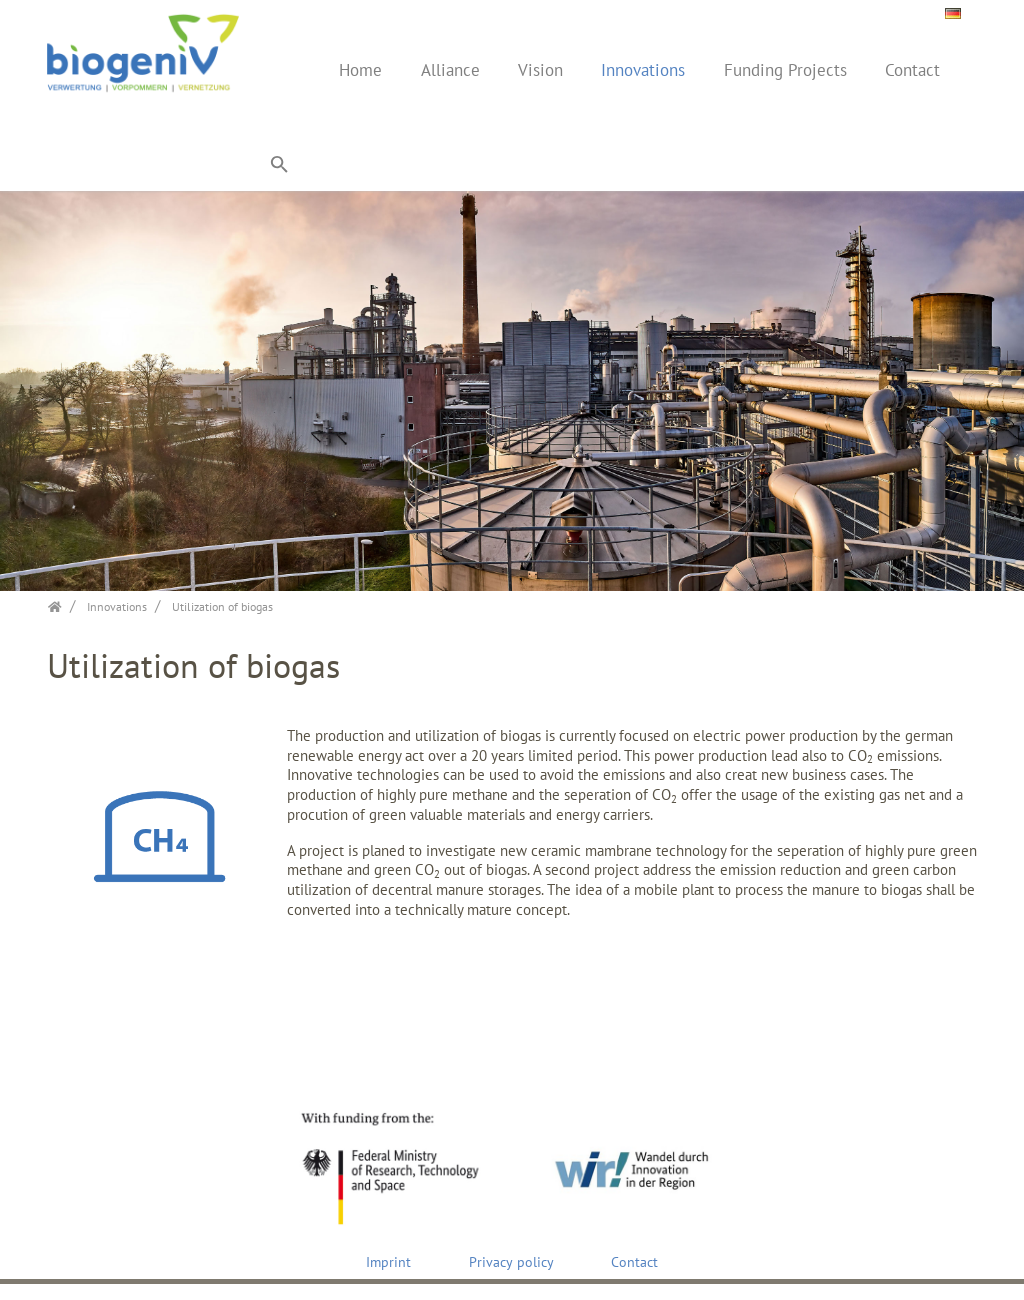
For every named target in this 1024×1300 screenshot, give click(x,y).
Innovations (643, 70)
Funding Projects (785, 70)
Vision (540, 70)
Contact (912, 70)
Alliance (450, 70)
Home (360, 70)
